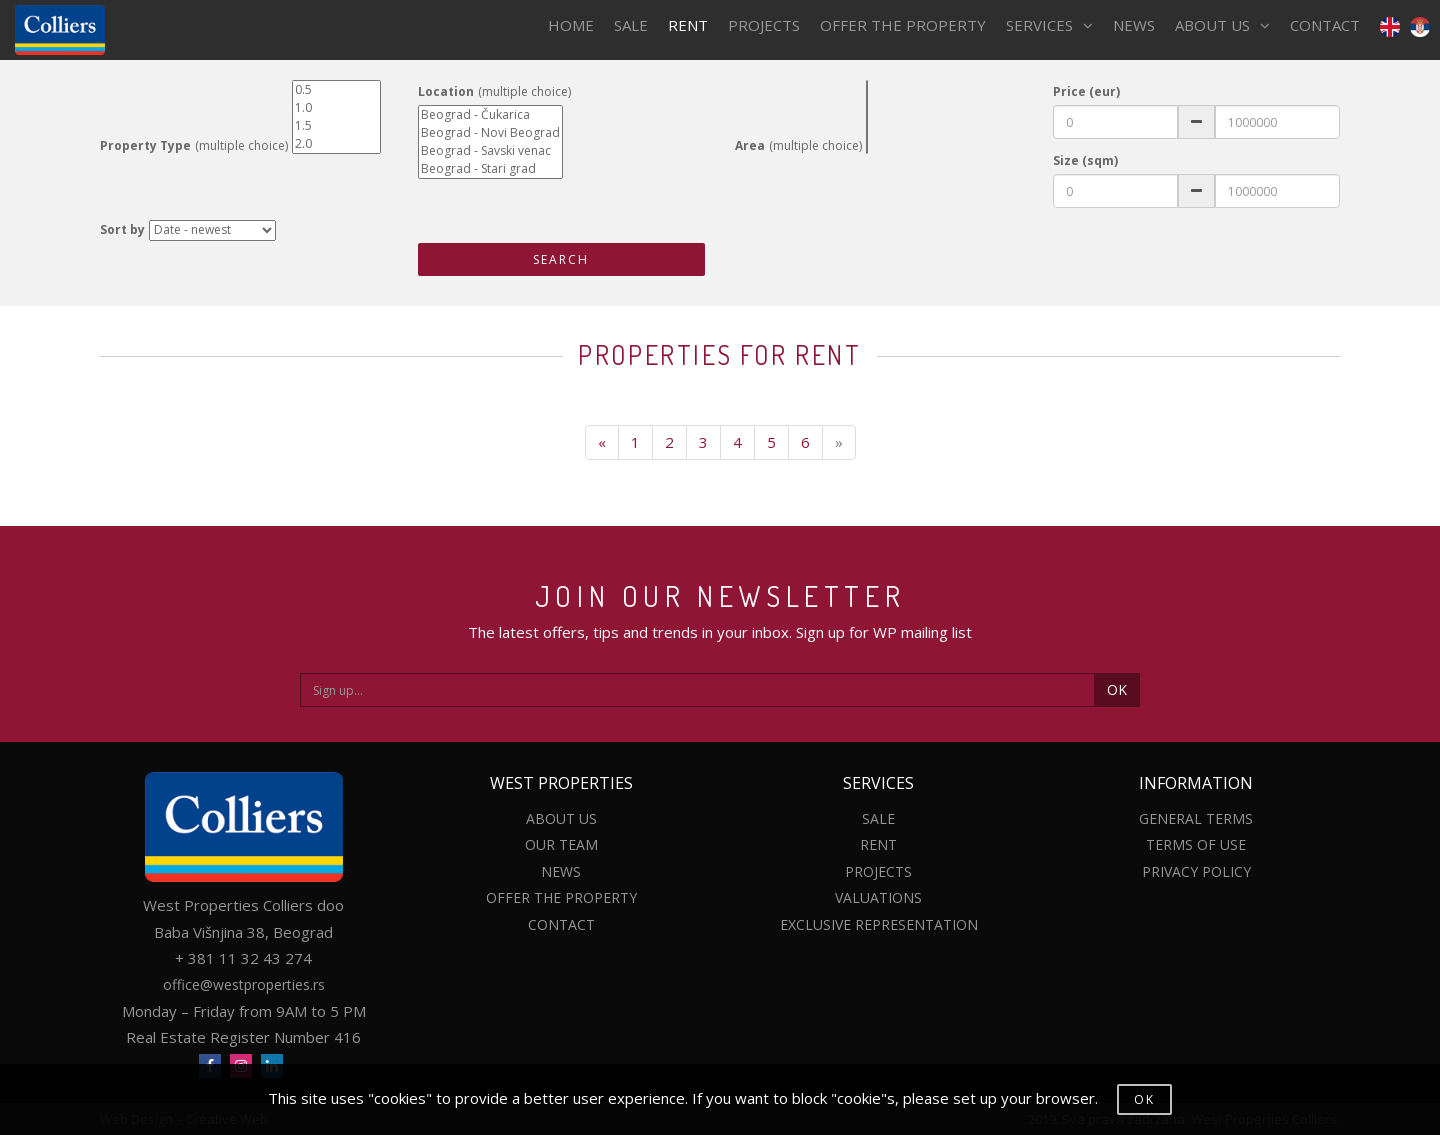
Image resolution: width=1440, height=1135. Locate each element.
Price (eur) (1086, 91)
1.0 (336, 108)
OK (1117, 689)
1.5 (336, 126)
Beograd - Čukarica (490, 115)
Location (446, 91)
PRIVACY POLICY (1196, 871)
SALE (631, 25)
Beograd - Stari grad (490, 169)
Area (750, 145)
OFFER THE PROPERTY (903, 25)
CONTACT (1325, 25)
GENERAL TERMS (1196, 818)
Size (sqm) (1085, 160)
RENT (688, 25)
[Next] (839, 442)
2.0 (336, 144)
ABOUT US (1222, 25)
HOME (571, 25)
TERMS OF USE (1196, 844)
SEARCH (561, 259)
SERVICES (1049, 25)
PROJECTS (764, 25)
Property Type (145, 145)
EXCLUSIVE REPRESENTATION (879, 924)
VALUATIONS (878, 897)
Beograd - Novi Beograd (490, 133)
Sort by (122, 229)
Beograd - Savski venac (490, 151)
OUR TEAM (561, 844)
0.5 (336, 90)
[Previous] (602, 442)
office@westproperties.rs (244, 984)
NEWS (1134, 25)
